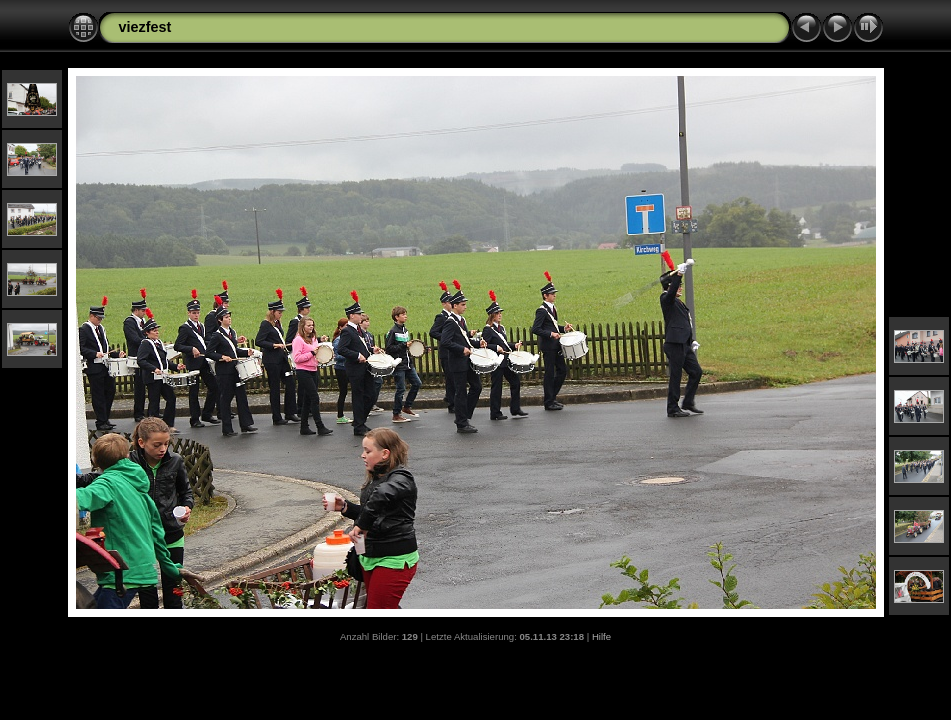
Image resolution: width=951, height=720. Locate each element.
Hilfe (601, 636)
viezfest (145, 27)
